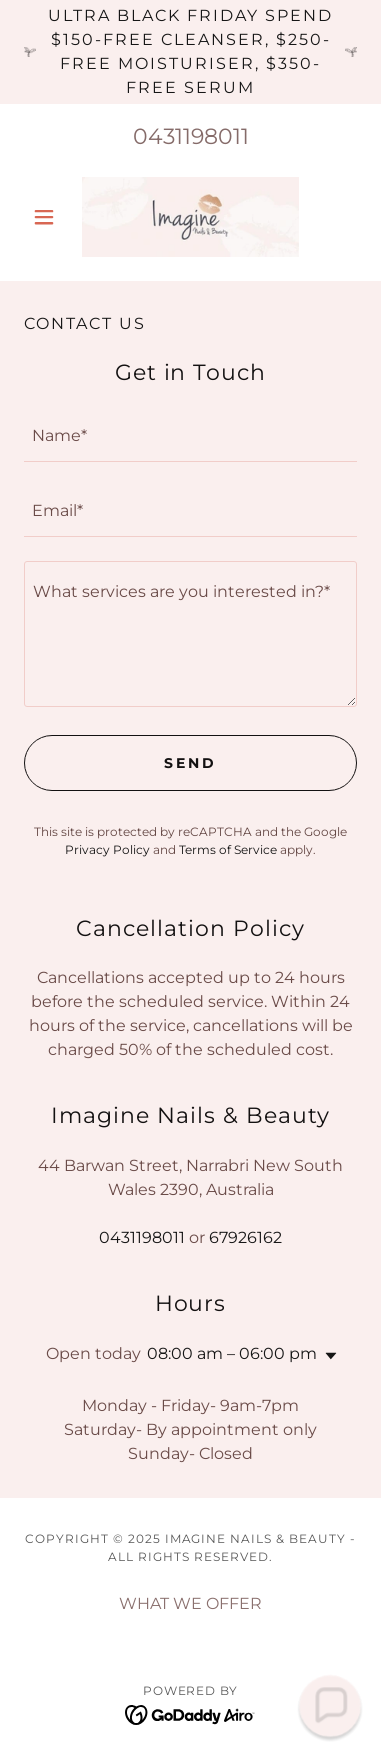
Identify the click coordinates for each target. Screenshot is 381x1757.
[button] (49, 217)
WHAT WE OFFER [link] (190, 1603)
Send (190, 763)
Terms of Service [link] (228, 849)
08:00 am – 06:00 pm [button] (232, 1353)
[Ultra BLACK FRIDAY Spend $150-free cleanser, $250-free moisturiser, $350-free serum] (190, 52)
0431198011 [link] (191, 136)
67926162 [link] (245, 1237)
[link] (190, 217)
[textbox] (190, 436)
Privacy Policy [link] (107, 849)
